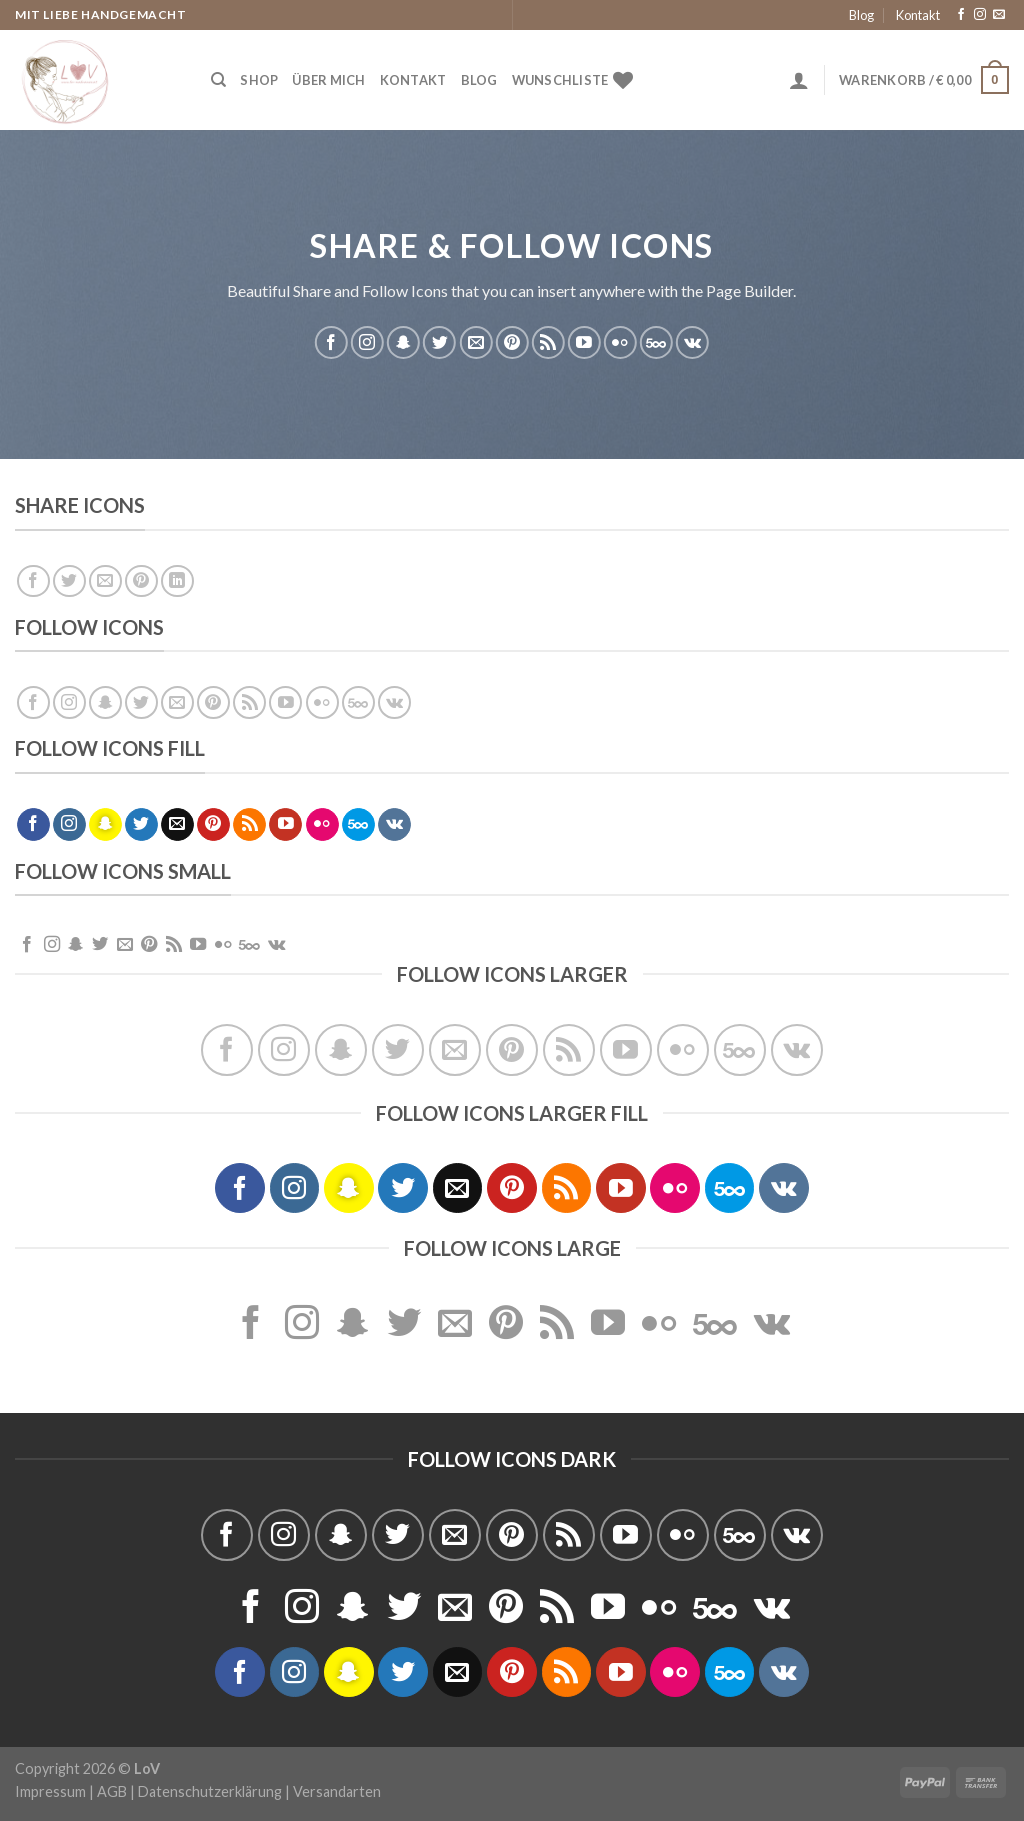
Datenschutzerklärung (210, 1791)
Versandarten (337, 1791)
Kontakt (918, 15)
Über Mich (328, 80)
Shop (259, 80)
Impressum (50, 1791)
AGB (112, 1791)
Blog (861, 15)
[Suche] (218, 80)
